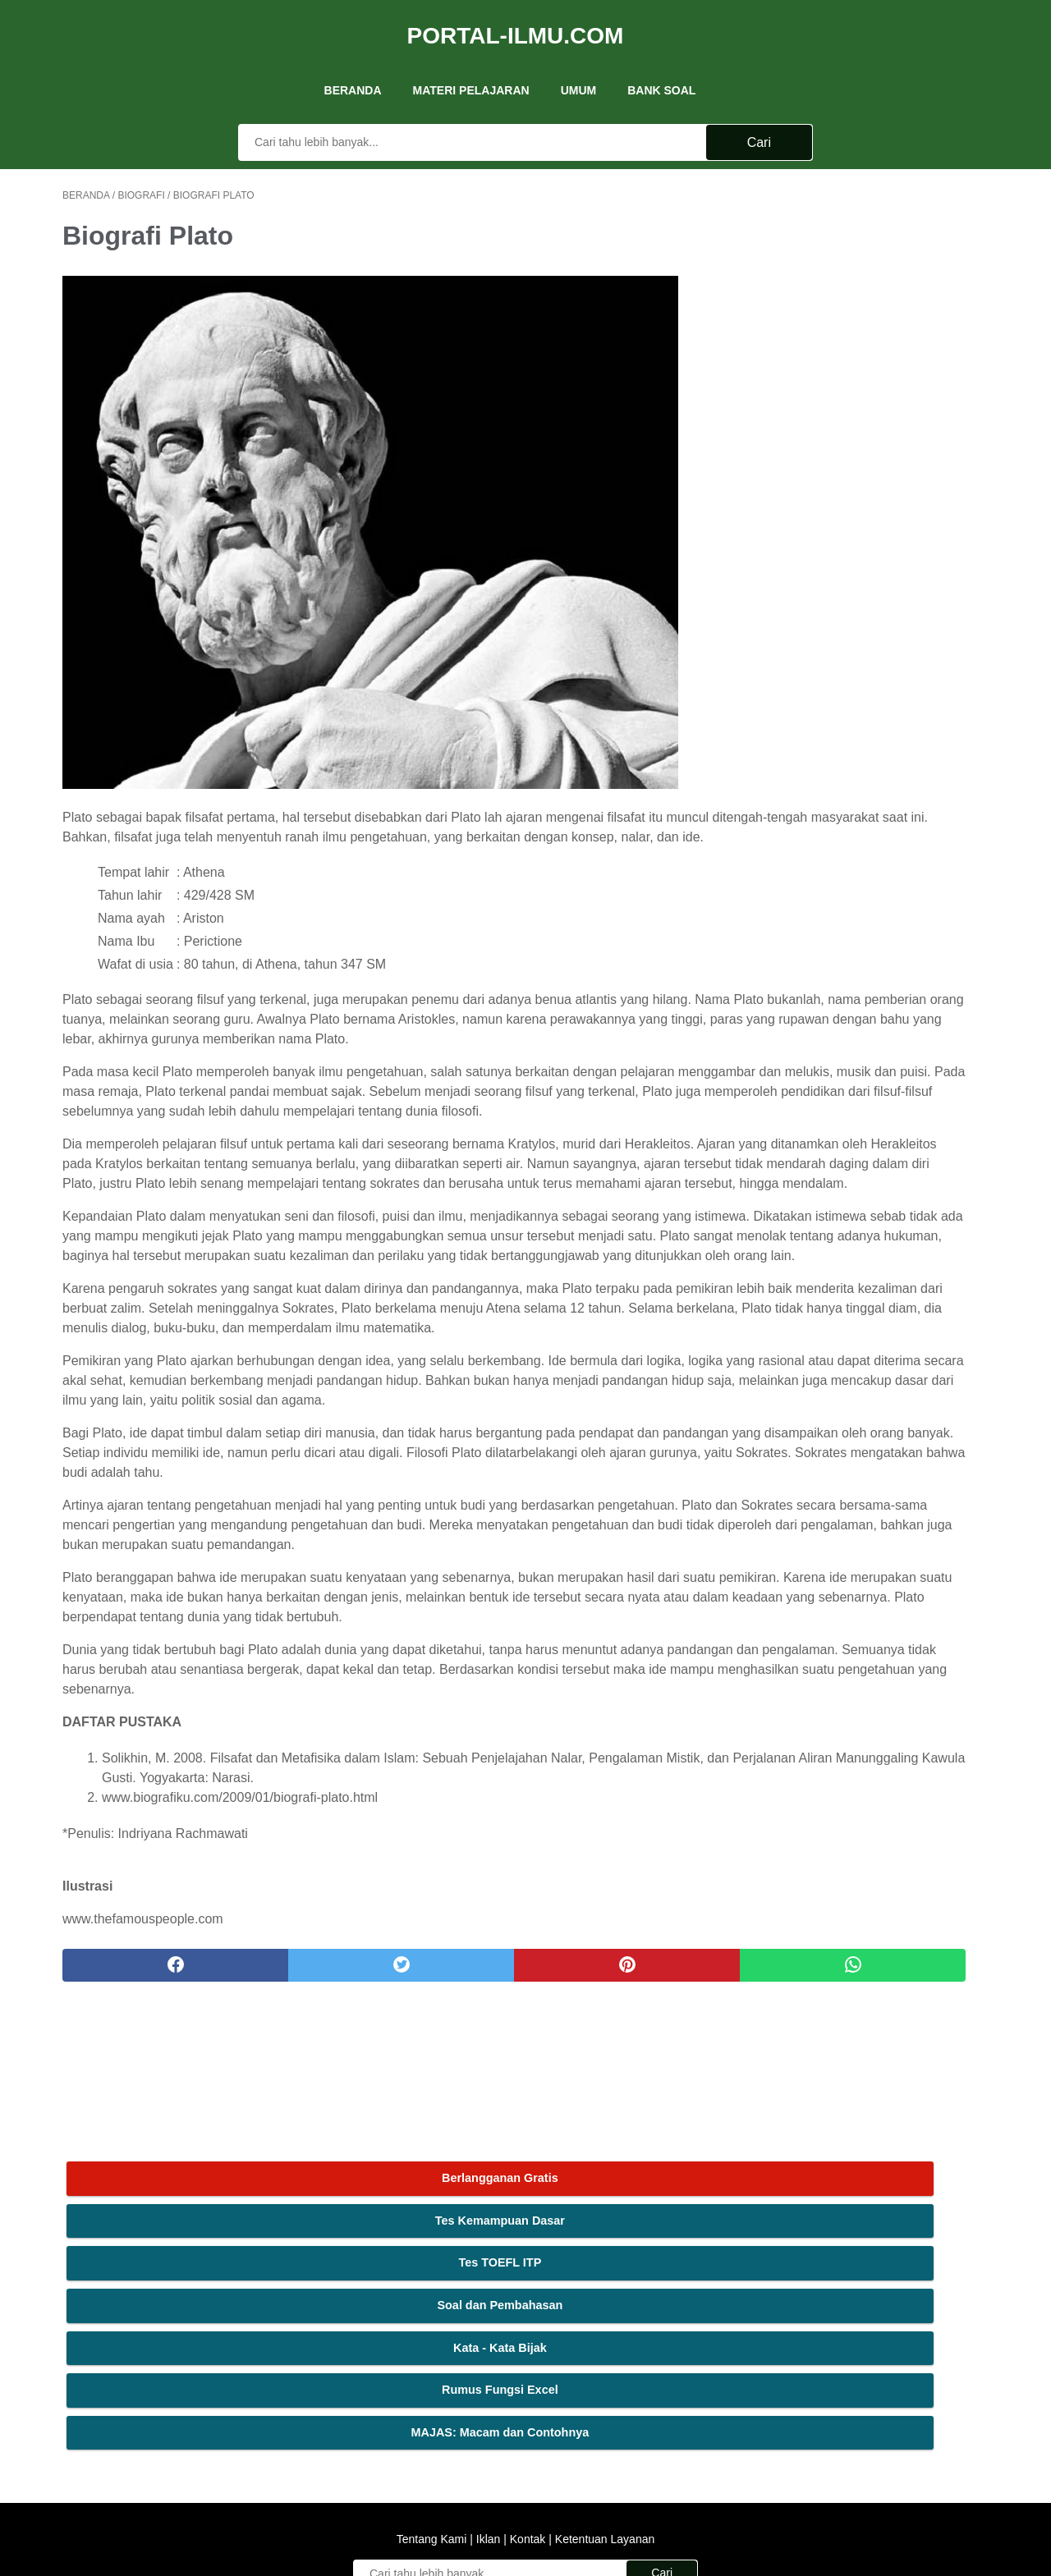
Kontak (527, 2372)
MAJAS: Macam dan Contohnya (866, 448)
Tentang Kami (433, 2372)
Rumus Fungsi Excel (865, 405)
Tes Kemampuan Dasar (865, 236)
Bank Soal (661, 64)
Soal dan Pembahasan (866, 321)
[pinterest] (450, 2186)
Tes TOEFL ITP (865, 278)
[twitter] (295, 2186)
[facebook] (140, 2186)
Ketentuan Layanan (603, 2372)
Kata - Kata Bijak (865, 362)
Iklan (488, 2372)
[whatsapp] (605, 2186)
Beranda (353, 64)
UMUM (579, 64)
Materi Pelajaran (471, 64)
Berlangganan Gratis (865, 193)
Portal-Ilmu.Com (515, 19)
